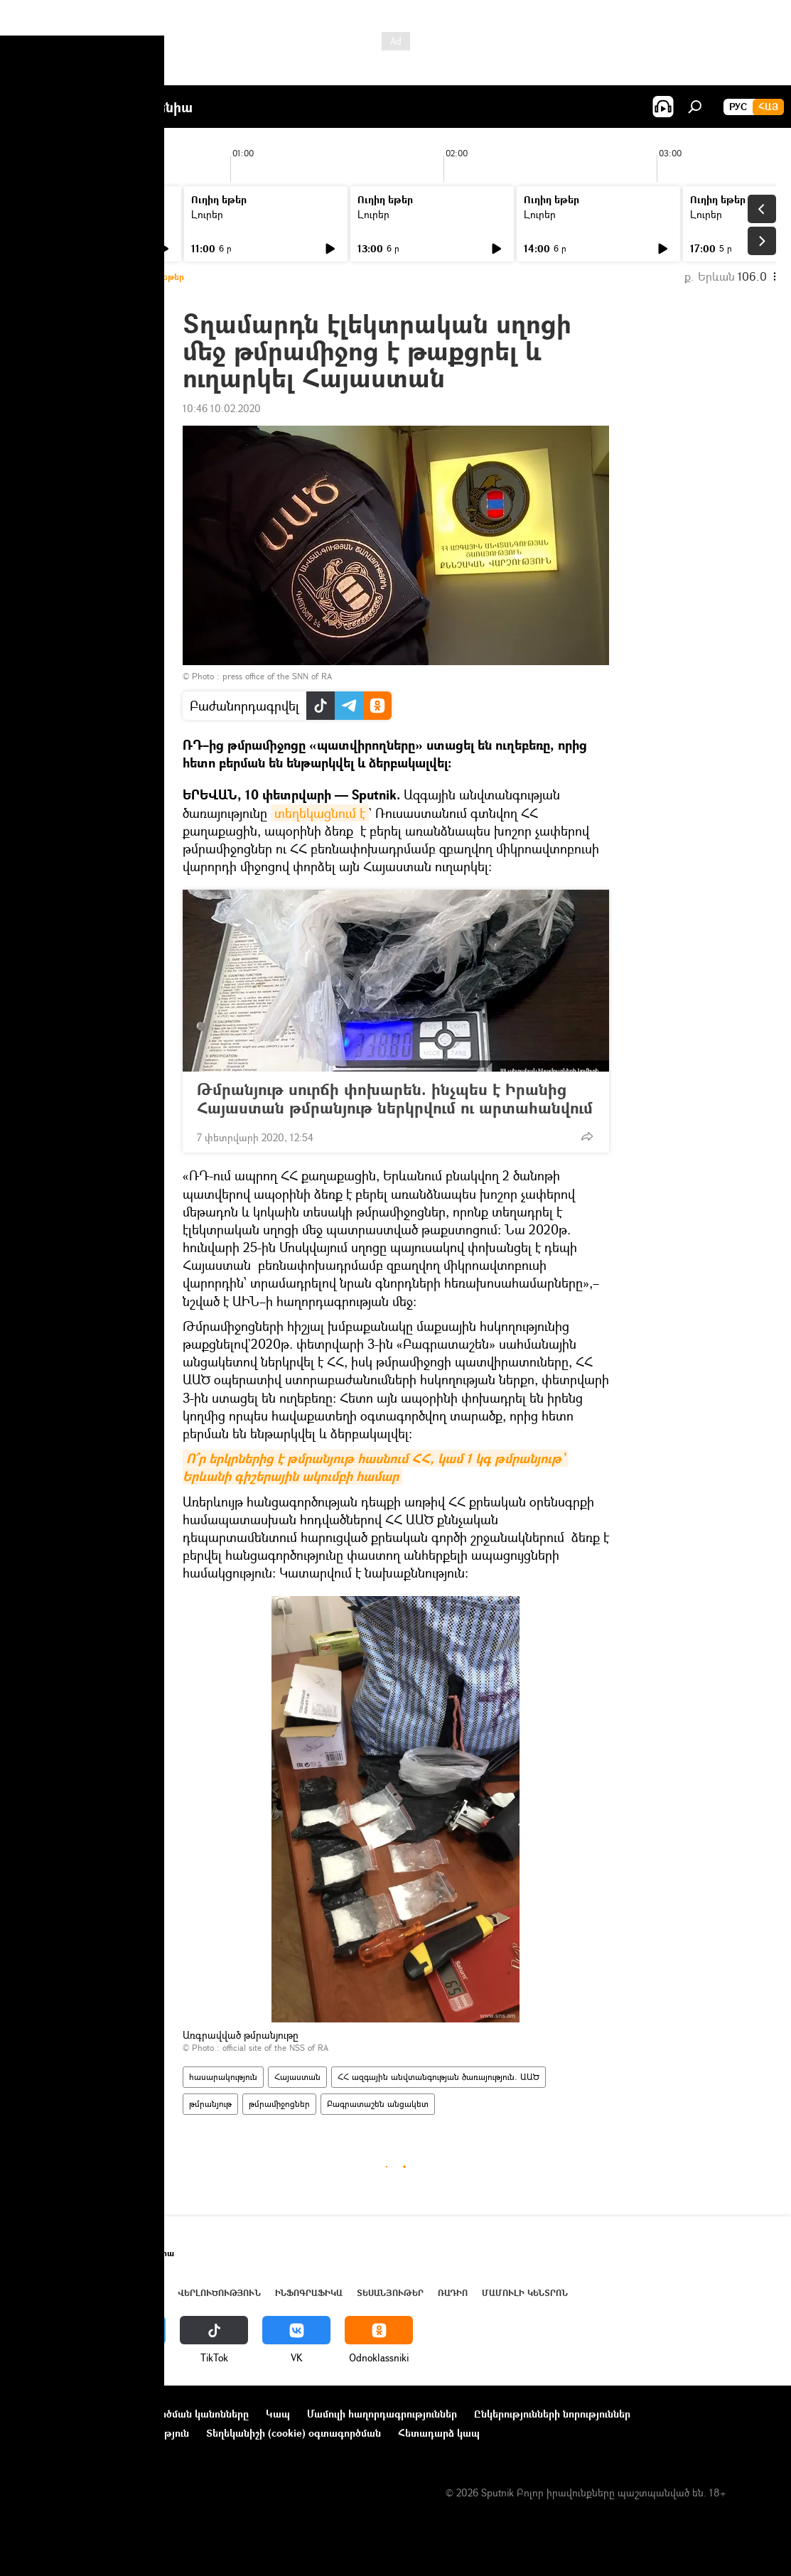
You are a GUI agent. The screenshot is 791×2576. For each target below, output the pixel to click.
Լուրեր (41, 214)
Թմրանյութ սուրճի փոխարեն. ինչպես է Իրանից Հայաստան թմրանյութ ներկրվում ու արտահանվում (395, 1098)
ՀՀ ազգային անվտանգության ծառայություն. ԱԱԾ (438, 2077)
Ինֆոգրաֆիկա (309, 2293)
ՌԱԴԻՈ (453, 2293)
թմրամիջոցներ (279, 2104)
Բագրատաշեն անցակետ (378, 2104)
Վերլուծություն (219, 2293)
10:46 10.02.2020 (222, 408)
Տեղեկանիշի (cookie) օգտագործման (293, 2433)
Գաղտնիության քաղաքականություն (102, 2433)
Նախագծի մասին (57, 2413)
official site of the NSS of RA (275, 2048)
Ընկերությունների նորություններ (552, 2413)
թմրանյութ (210, 2104)
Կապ (278, 2413)
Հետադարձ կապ (439, 2433)
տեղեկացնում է (319, 812)
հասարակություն (223, 2077)
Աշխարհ (144, 2293)
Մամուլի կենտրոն (525, 2293)
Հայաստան (297, 2077)
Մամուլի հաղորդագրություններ (382, 2413)
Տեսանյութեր (390, 2293)
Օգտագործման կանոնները (183, 2413)
